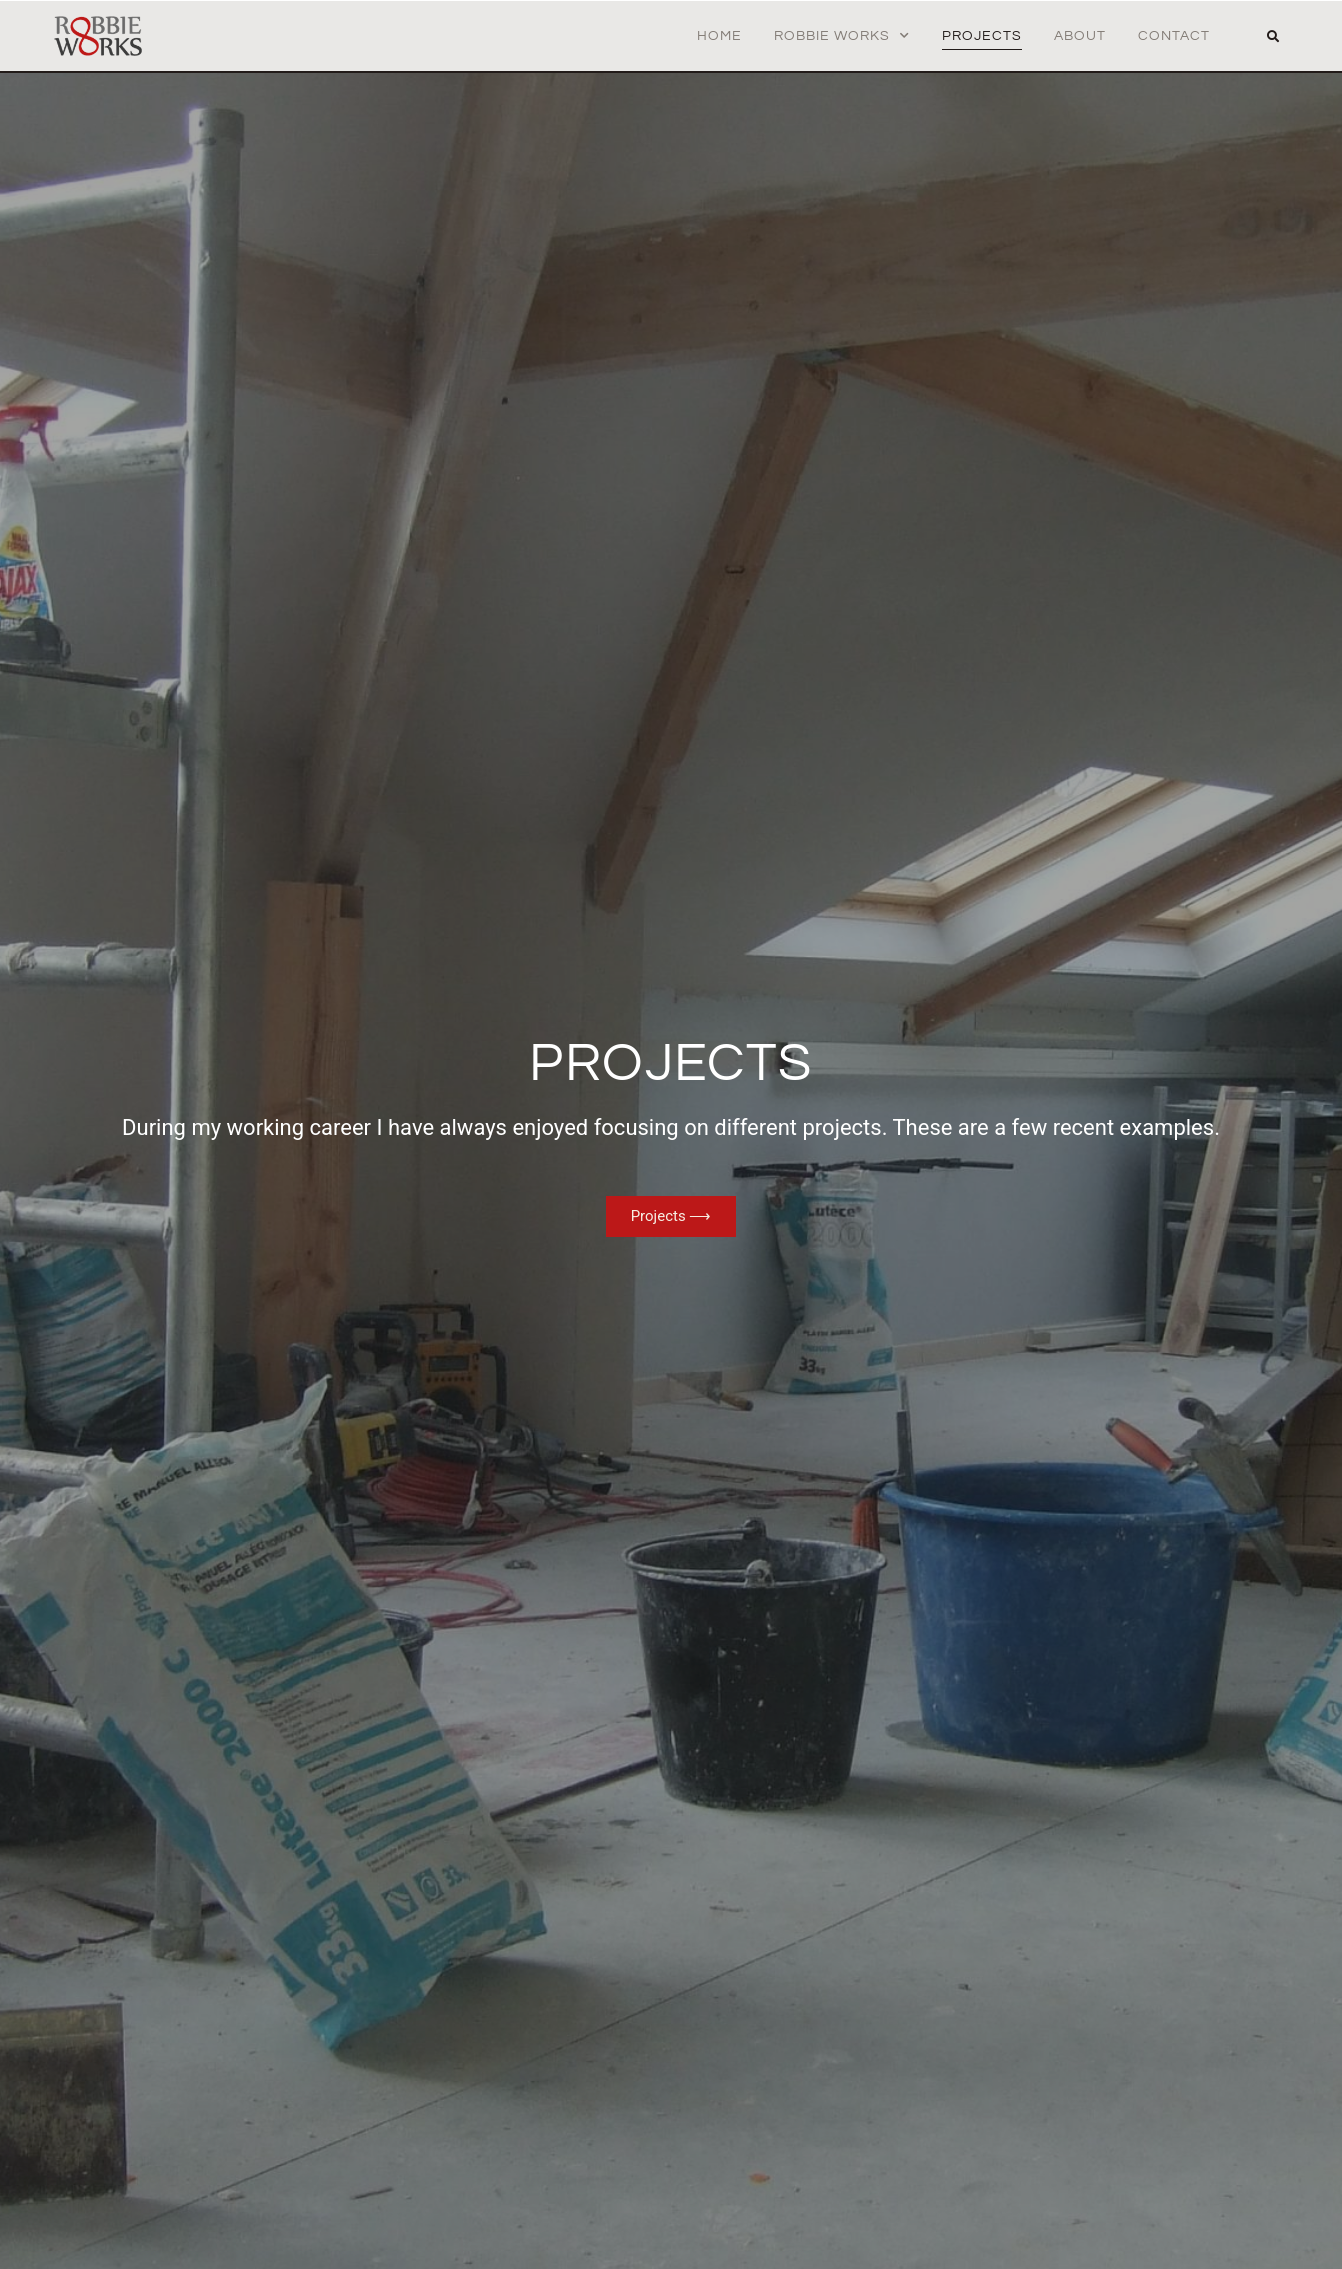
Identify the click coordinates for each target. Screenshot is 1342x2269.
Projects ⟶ (671, 1216)
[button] (1273, 37)
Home (719, 36)
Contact (1174, 36)
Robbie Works (842, 36)
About (1080, 36)
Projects (982, 36)
